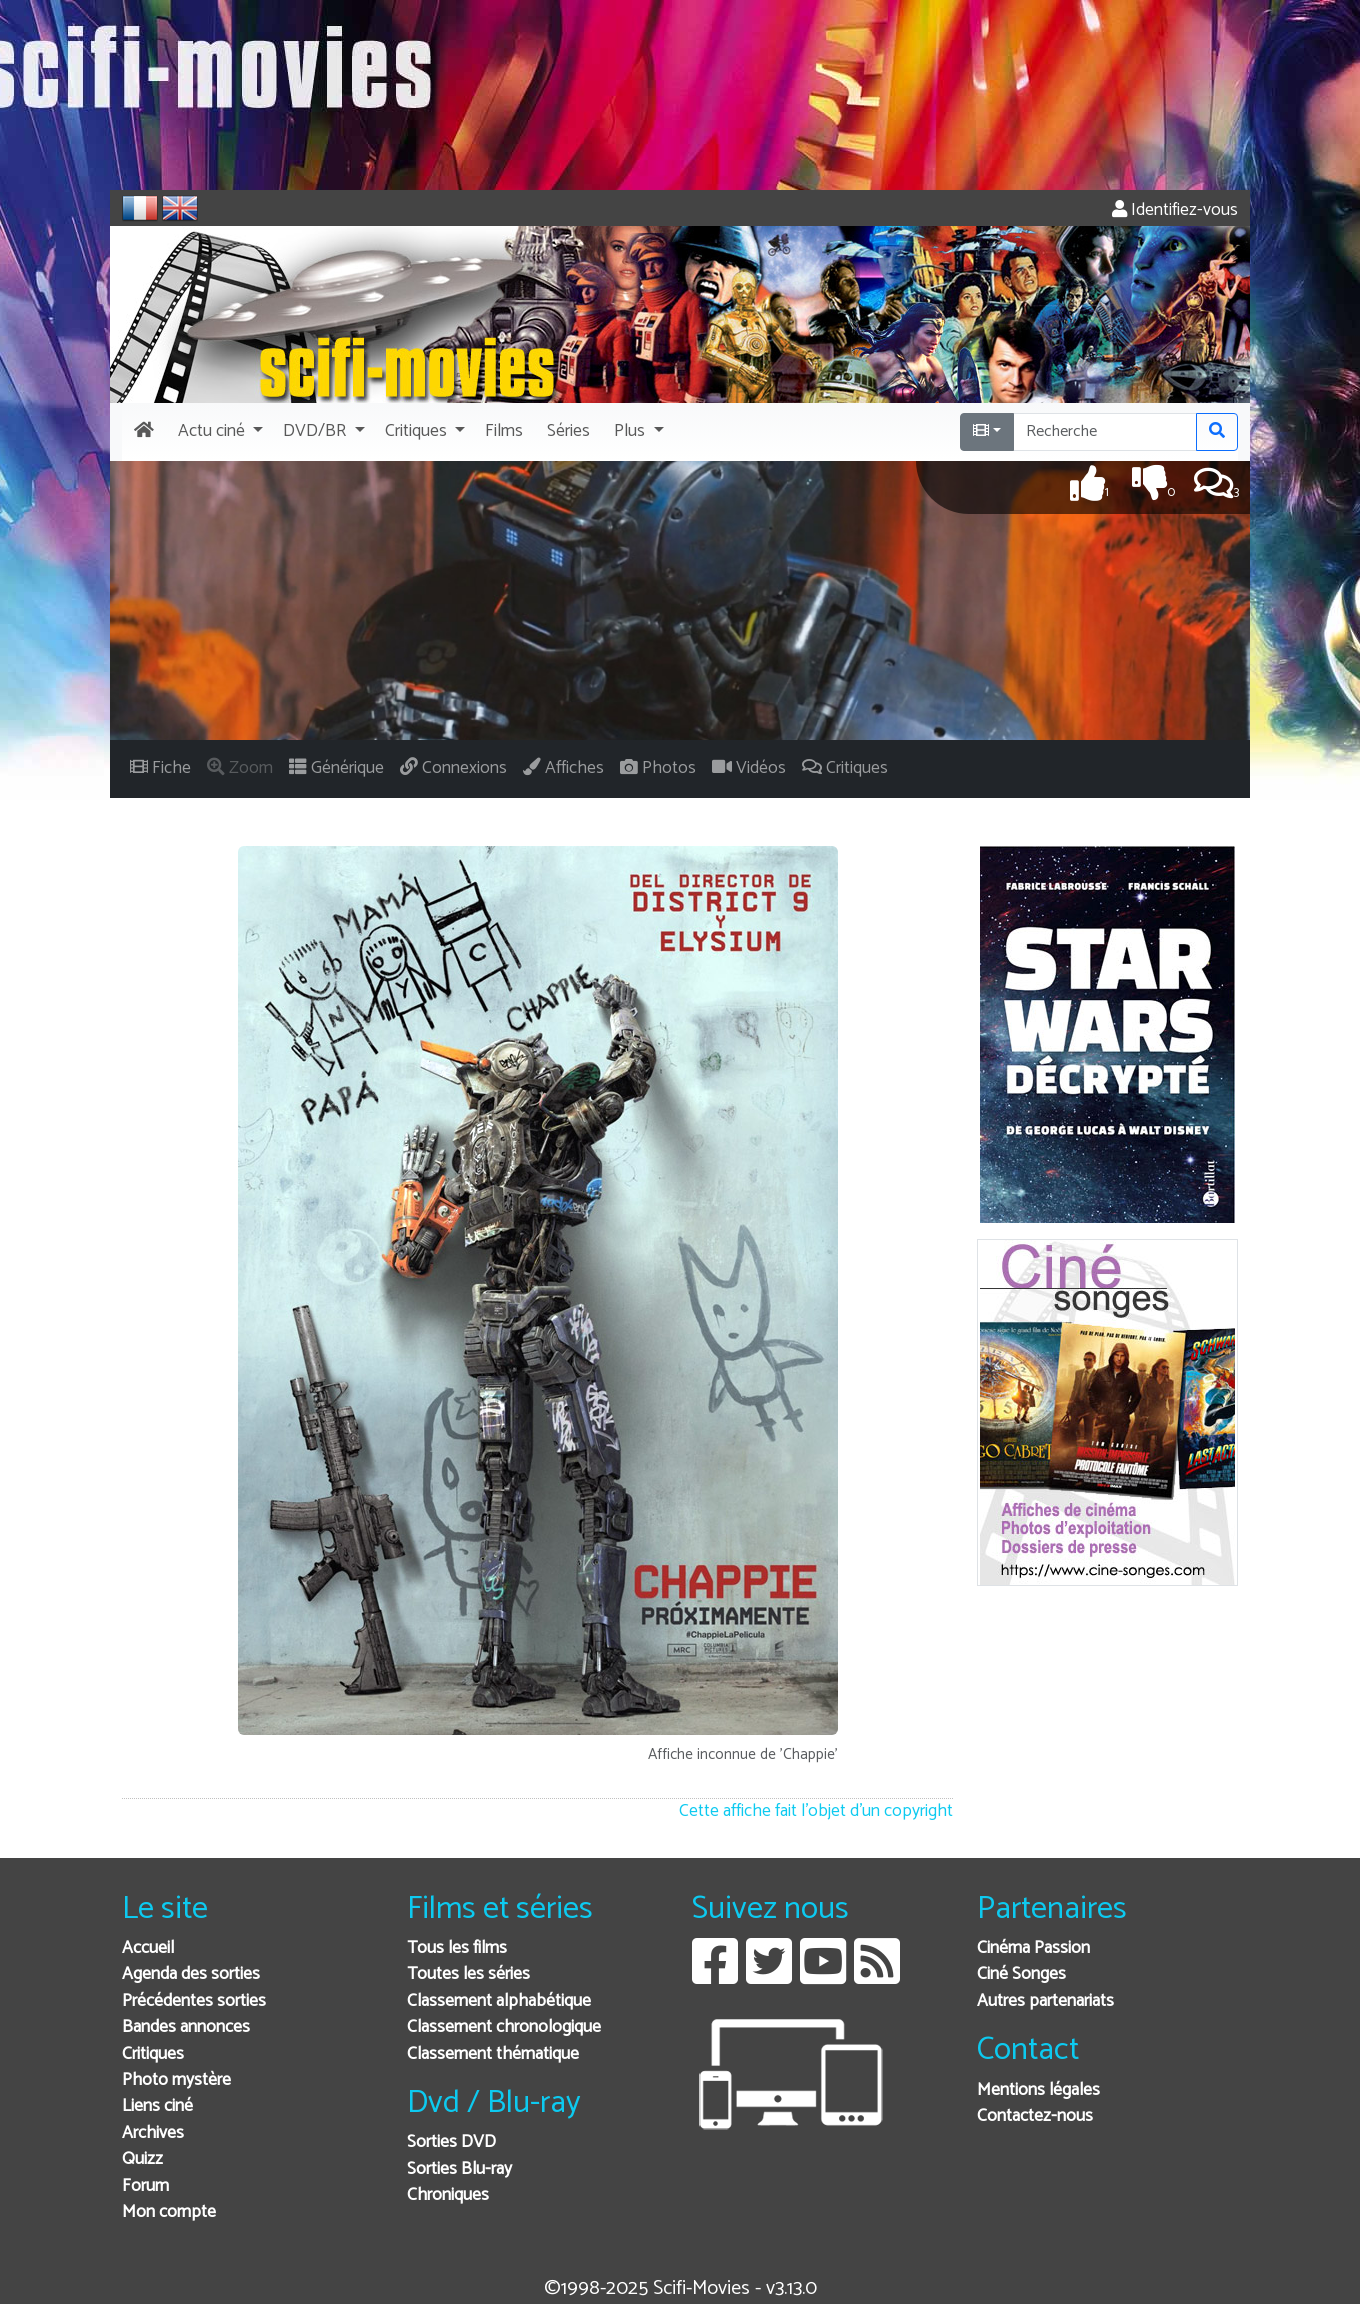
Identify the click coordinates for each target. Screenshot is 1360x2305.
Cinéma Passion (1033, 1948)
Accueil (148, 1948)
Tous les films (457, 1948)
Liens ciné (157, 2106)
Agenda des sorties (191, 1974)
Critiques (153, 2054)
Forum (145, 2186)
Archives (153, 2133)
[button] (218, 432)
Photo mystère (176, 2080)
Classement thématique (493, 2054)
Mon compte (169, 2212)
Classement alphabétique (499, 2001)
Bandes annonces (186, 2027)
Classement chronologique (504, 2027)
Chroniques (448, 2195)
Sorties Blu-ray (459, 2169)
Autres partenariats (1045, 2001)
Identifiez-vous (1175, 210)
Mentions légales (1038, 2090)
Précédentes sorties (194, 2001)
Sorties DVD (451, 2142)
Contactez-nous (1035, 2116)
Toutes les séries (468, 1974)
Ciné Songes (1021, 1974)
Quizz (142, 2159)
